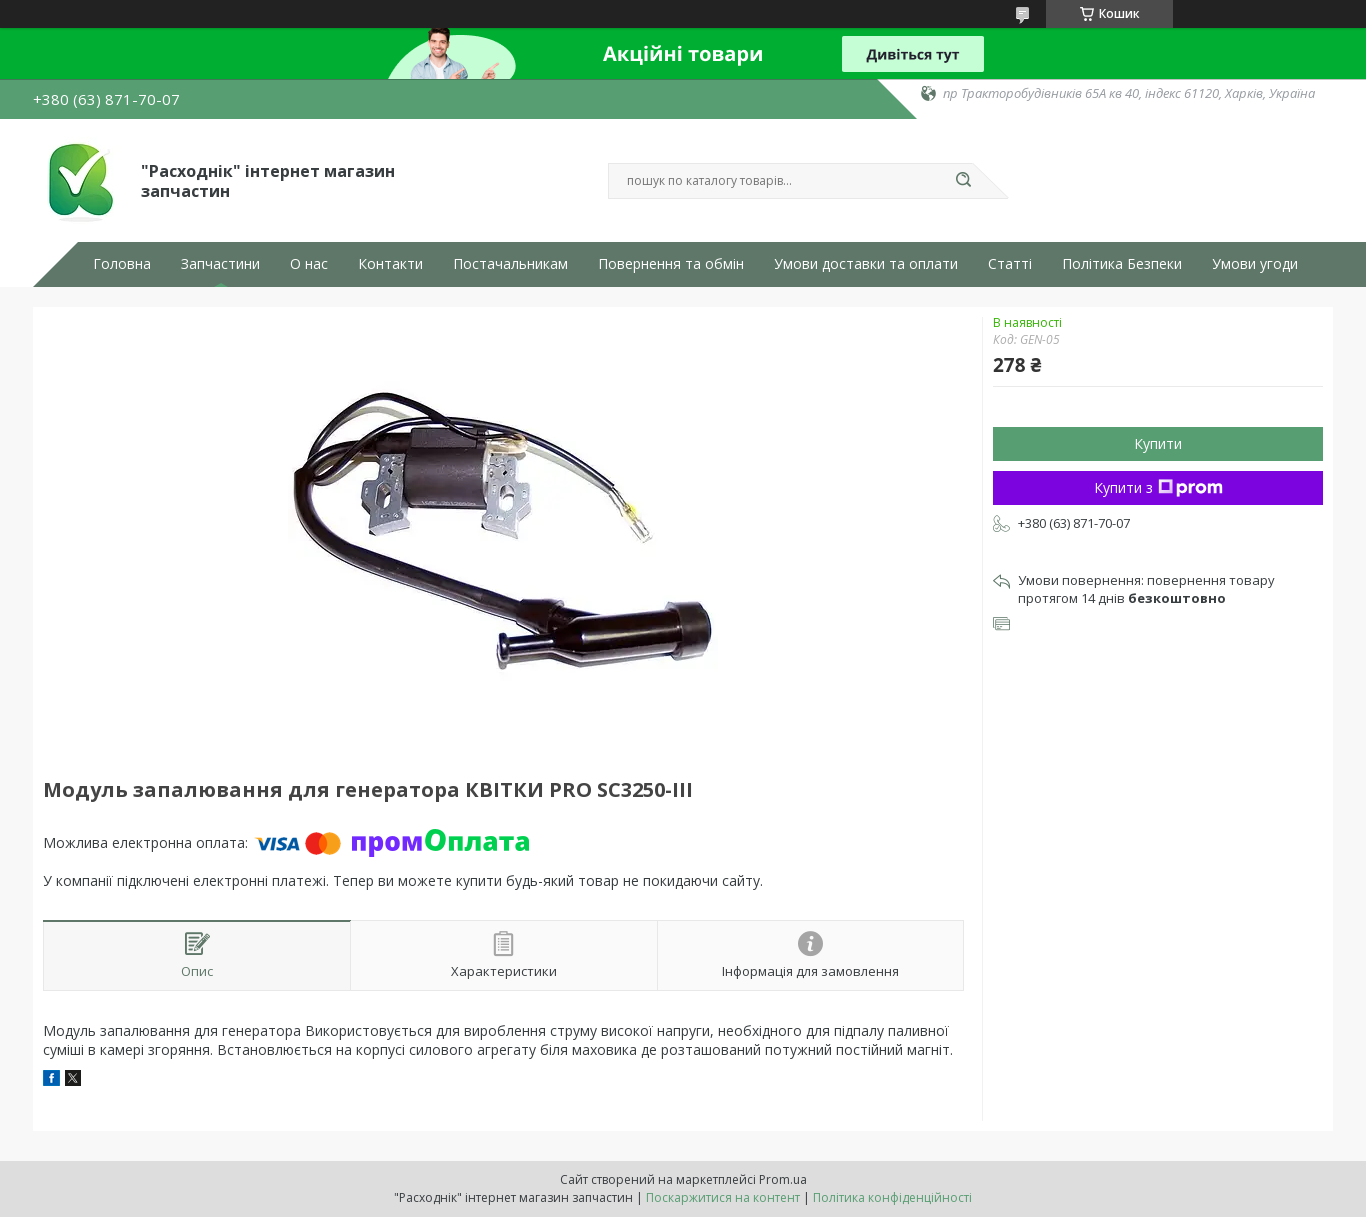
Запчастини (220, 264)
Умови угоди (1255, 264)
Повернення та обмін (671, 264)
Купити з (1158, 487)
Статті (1010, 264)
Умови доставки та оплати (866, 264)
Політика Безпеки (1122, 264)
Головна (122, 264)
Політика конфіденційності (892, 1197)
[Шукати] (963, 181)
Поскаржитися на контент (723, 1197)
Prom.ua (783, 1179)
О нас (309, 264)
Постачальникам (510, 264)
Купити (1158, 443)
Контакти (390, 264)
